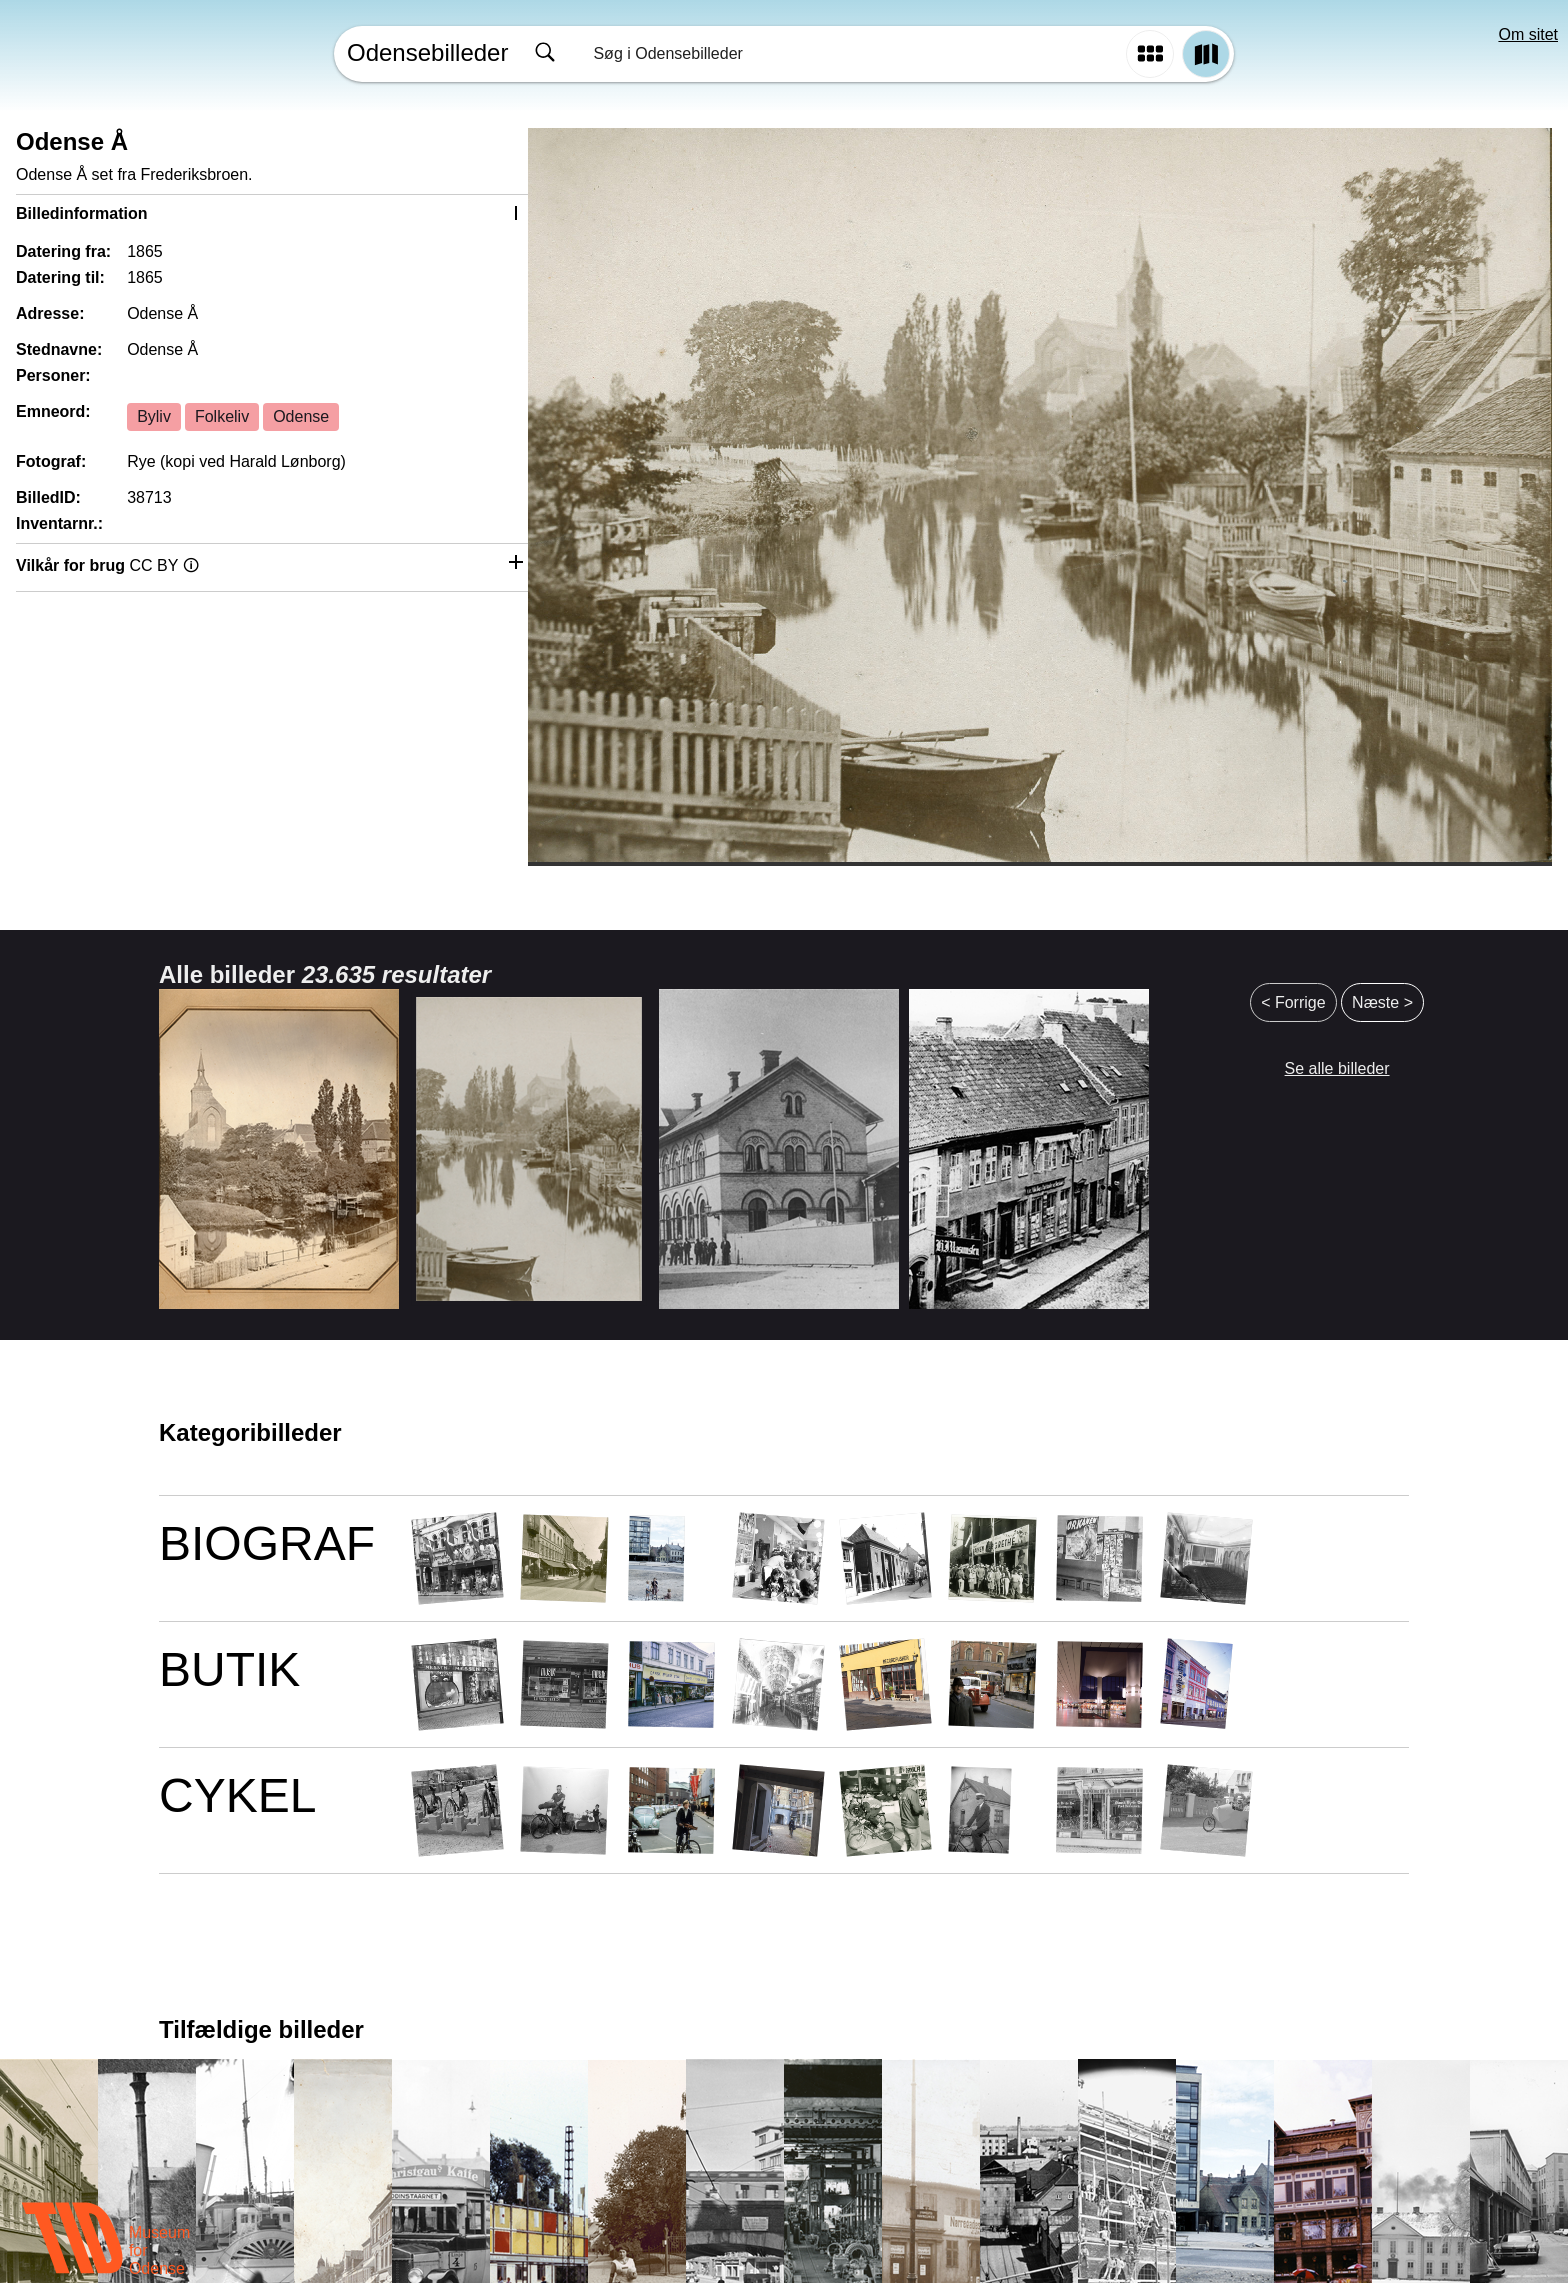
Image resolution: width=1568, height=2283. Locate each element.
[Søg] (545, 54)
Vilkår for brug (107, 565)
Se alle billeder (1337, 1068)
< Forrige (1293, 1002)
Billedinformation (82, 213)
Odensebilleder (427, 52)
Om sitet (1528, 34)
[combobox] (821, 54)
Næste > (1382, 1002)
